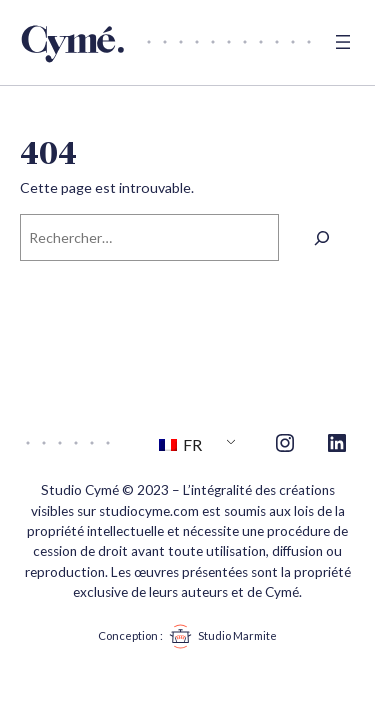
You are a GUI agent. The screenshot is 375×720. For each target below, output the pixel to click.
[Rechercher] (322, 237)
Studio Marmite (220, 636)
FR (180, 444)
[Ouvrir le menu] (343, 42)
